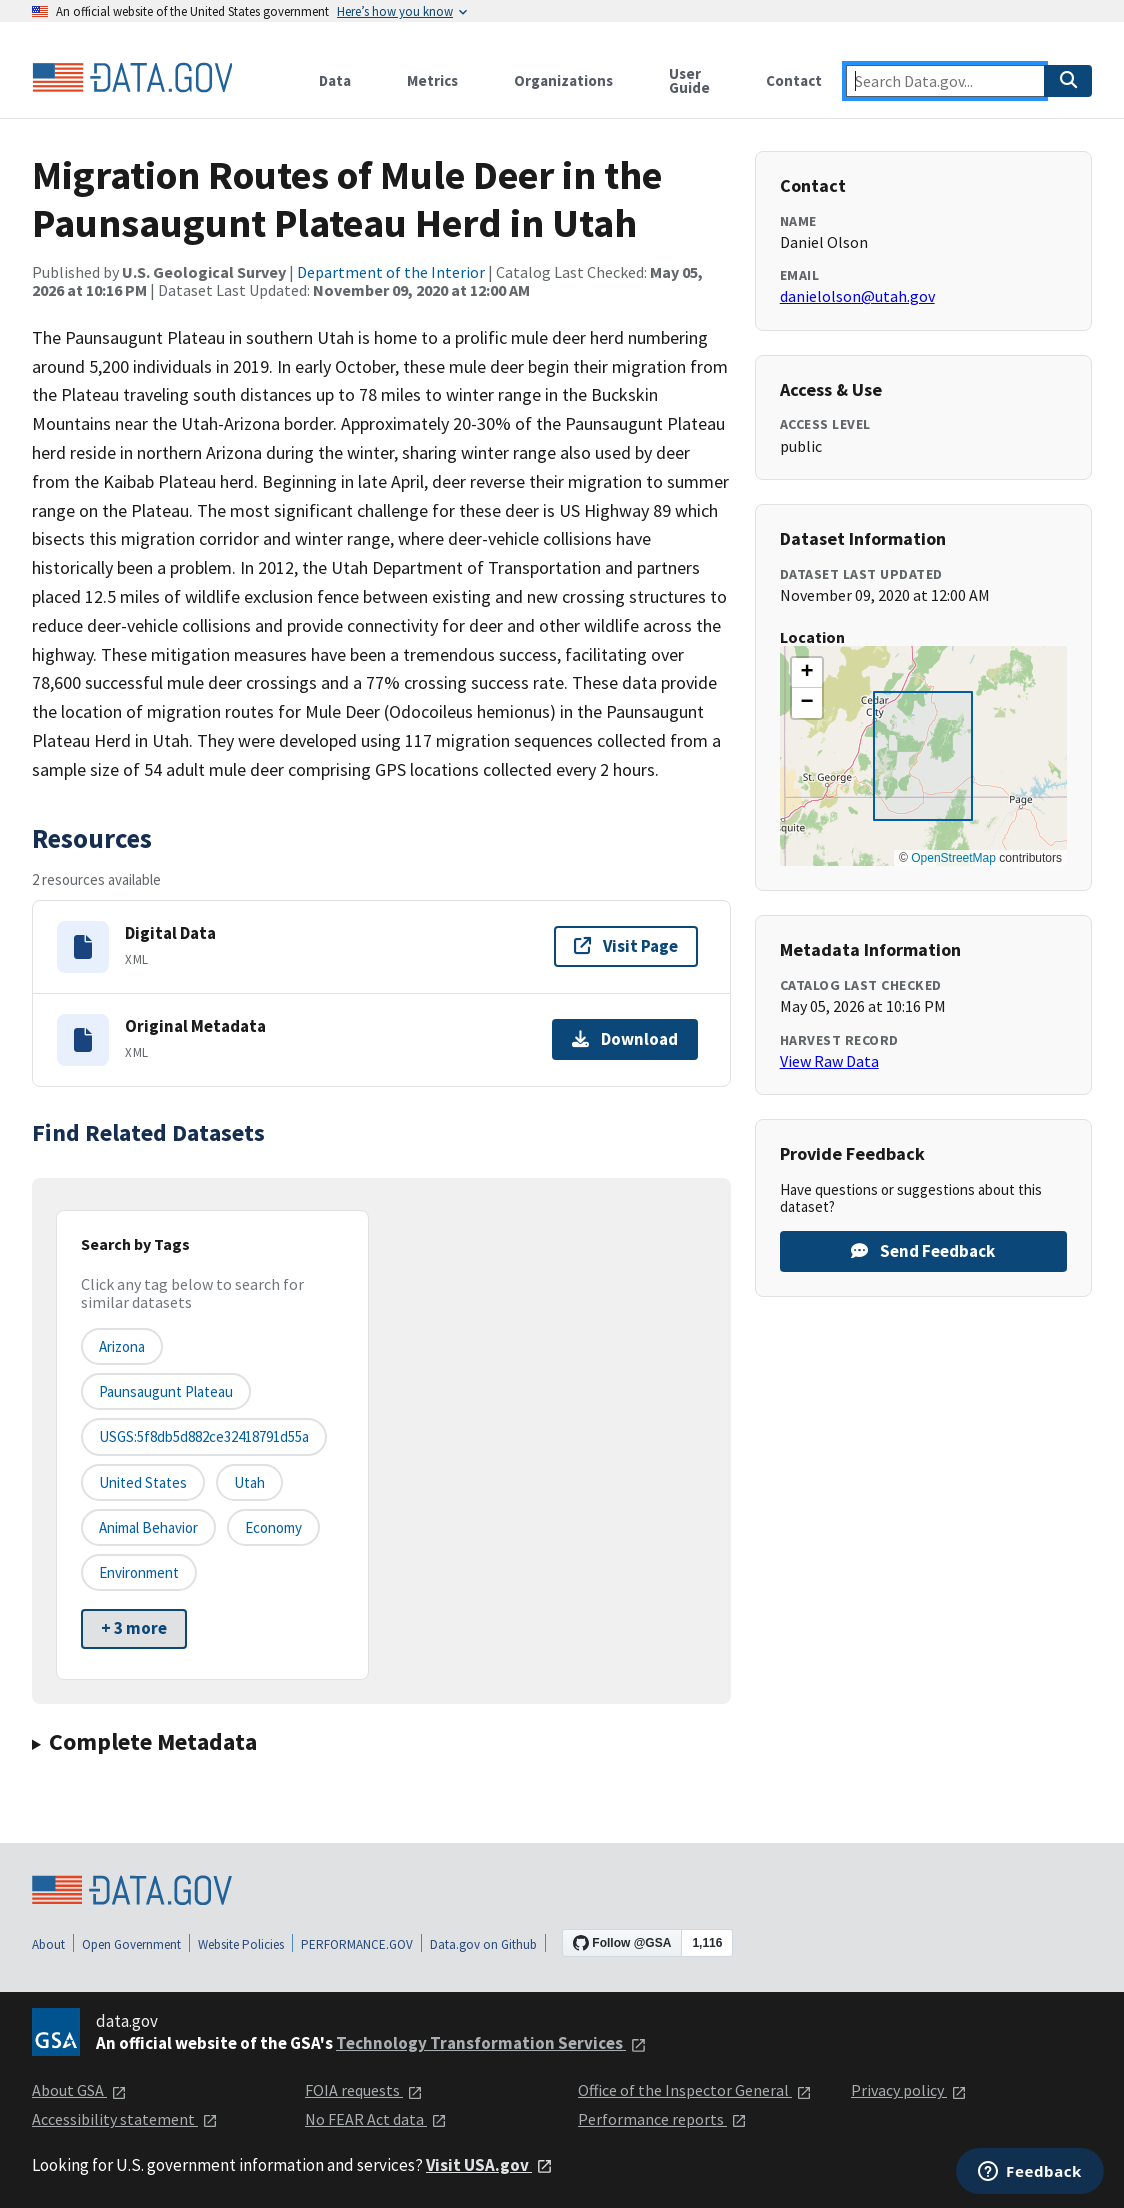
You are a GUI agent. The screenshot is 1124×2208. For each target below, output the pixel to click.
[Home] (132, 78)
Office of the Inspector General (695, 2090)
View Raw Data (829, 1061)
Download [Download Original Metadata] (625, 1039)
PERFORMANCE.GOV (357, 1944)
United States (143, 1482)
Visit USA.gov (489, 2165)
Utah (249, 1482)
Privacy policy (909, 2090)
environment (139, 1572)
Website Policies (241, 1944)
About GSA (79, 2090)
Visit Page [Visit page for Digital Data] (626, 946)
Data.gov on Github (483, 1944)
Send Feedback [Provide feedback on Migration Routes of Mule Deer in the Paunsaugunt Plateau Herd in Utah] (923, 1251)
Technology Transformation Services (491, 2043)
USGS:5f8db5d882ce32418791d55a (204, 1436)
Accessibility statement (125, 2119)
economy (273, 1527)
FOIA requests (364, 2090)
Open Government (131, 1944)
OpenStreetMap (953, 858)
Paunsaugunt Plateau (166, 1391)
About (48, 1944)
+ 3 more (134, 1628)
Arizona (122, 1346)
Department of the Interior (391, 272)
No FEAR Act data (376, 2119)
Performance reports (662, 2119)
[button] (807, 673)
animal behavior (148, 1527)
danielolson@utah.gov (857, 296)
